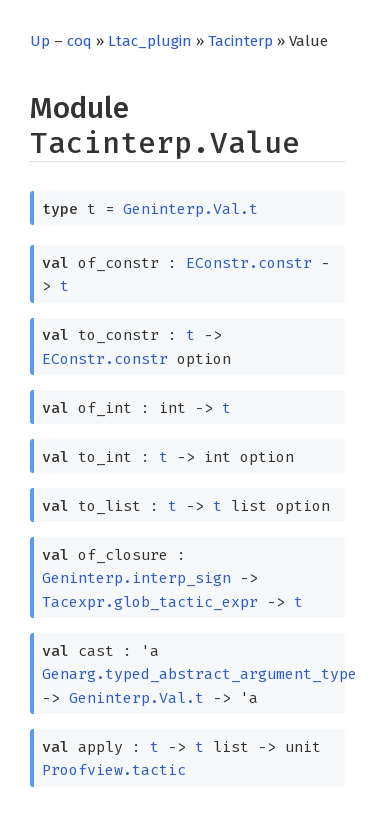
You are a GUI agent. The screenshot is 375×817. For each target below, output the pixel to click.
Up (40, 41)
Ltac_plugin (150, 41)
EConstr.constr (249, 263)
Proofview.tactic (114, 770)
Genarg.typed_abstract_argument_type (199, 674)
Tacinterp (240, 41)
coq (79, 41)
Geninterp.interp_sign (136, 578)
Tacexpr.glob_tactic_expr (150, 602)
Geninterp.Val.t (190, 209)
